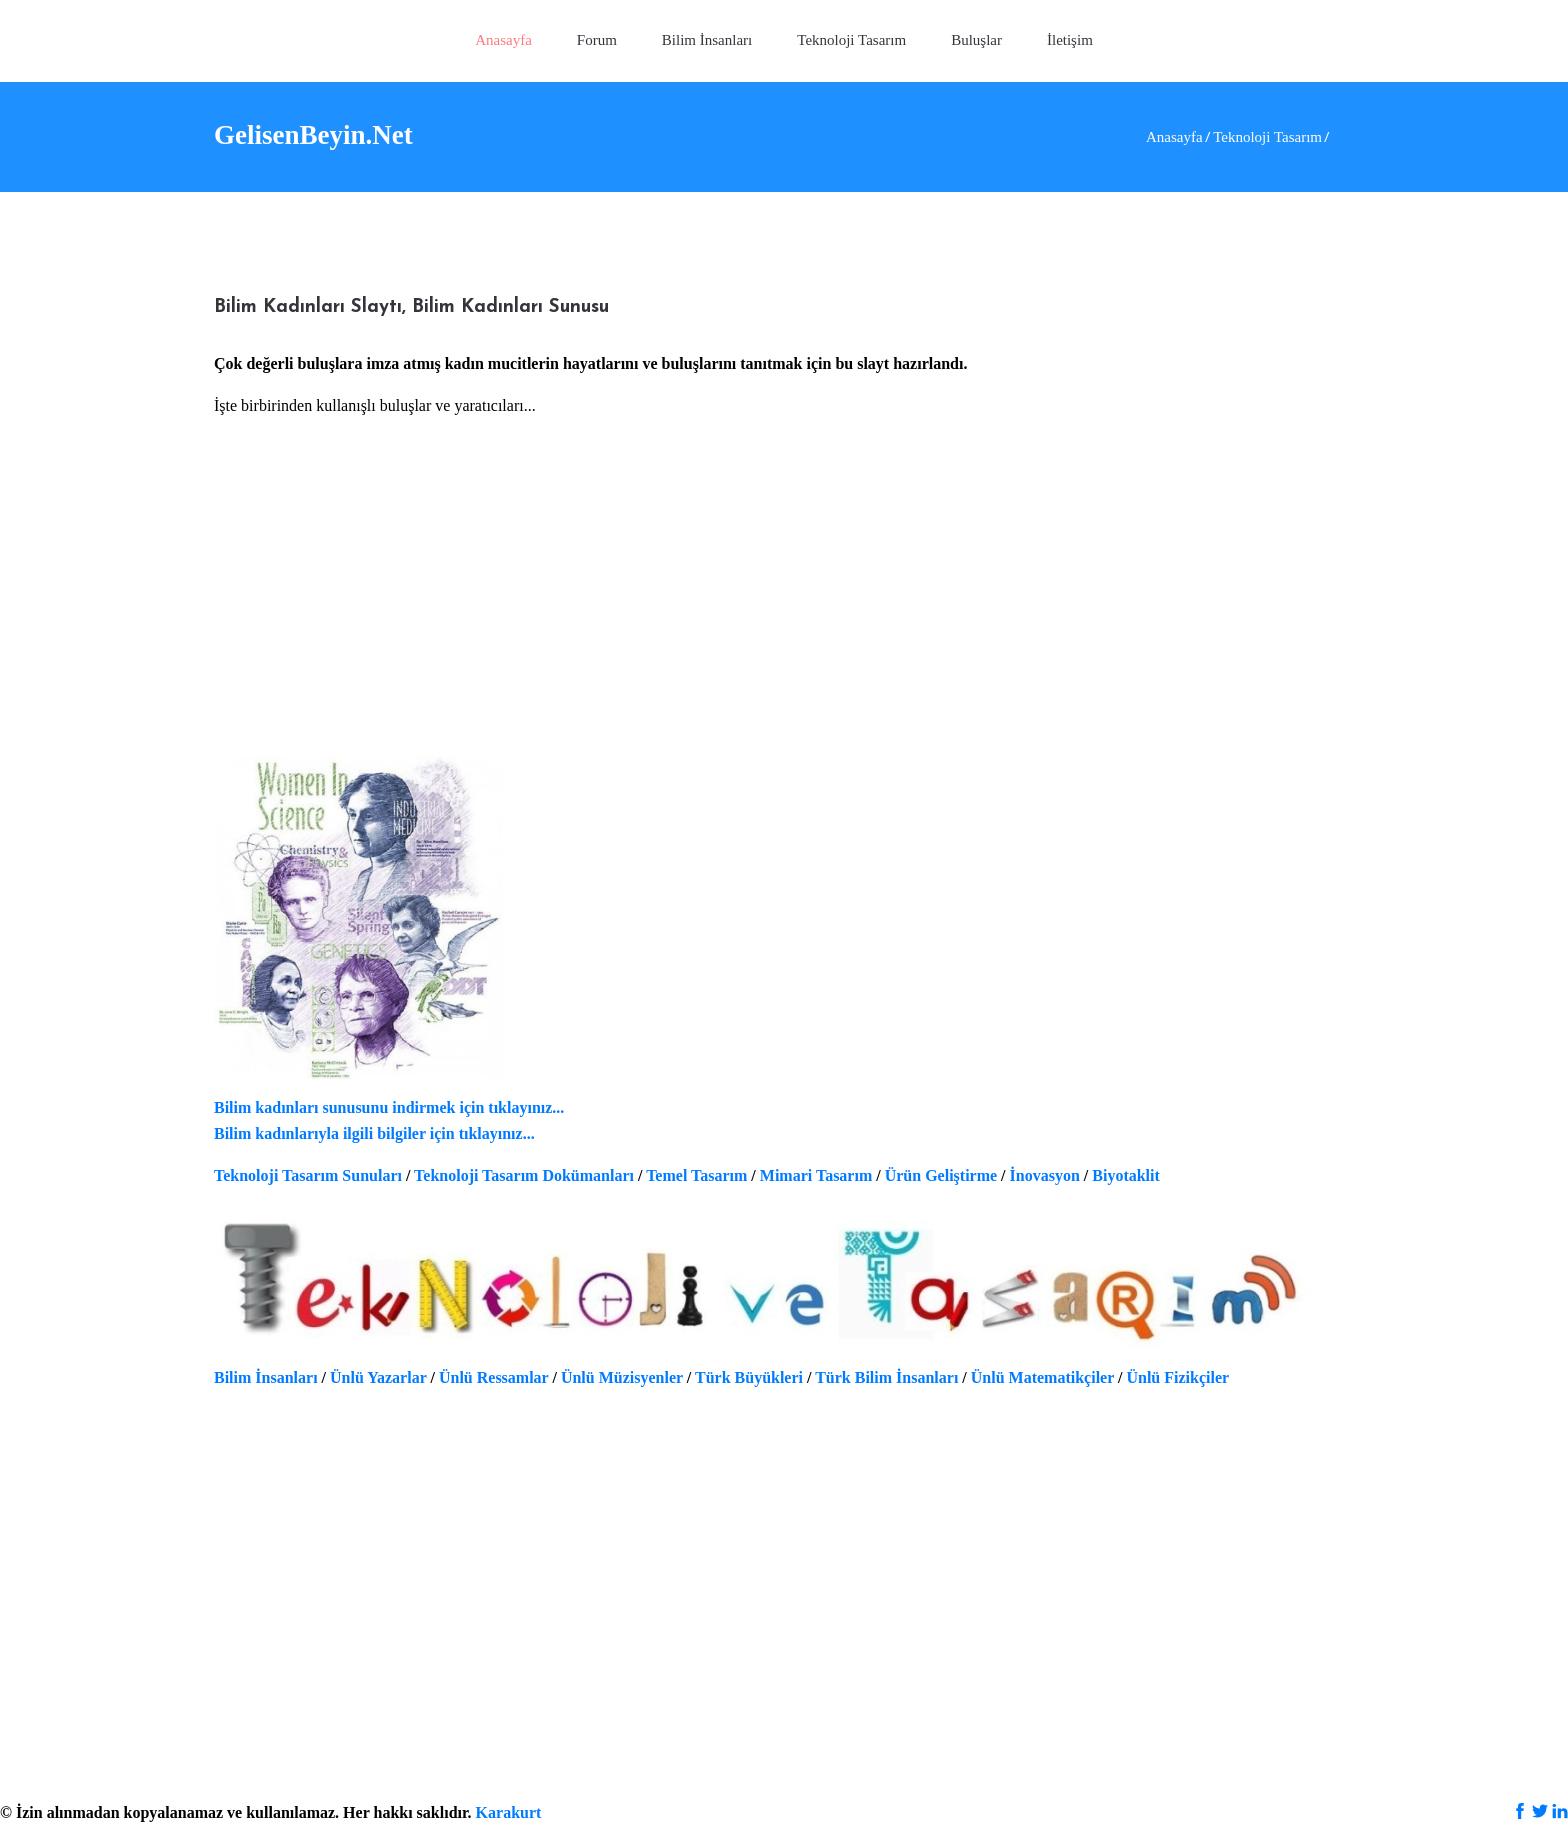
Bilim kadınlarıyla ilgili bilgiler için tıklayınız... (374, 1133)
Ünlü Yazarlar (378, 1377)
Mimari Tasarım (816, 1175)
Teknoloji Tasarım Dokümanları (524, 1175)
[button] (851, 41)
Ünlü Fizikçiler (1177, 1377)
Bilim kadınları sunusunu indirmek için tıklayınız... (389, 1107)
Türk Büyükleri (749, 1377)
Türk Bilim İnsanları (886, 1377)
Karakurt (509, 1812)
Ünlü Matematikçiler (1042, 1377)
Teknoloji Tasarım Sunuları (308, 1175)
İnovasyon (1045, 1175)
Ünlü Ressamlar (494, 1377)
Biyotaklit (1126, 1175)
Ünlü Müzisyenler (622, 1377)
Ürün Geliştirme (941, 1175)
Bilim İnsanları (266, 1377)
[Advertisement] (784, 601)
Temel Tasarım (696, 1175)
